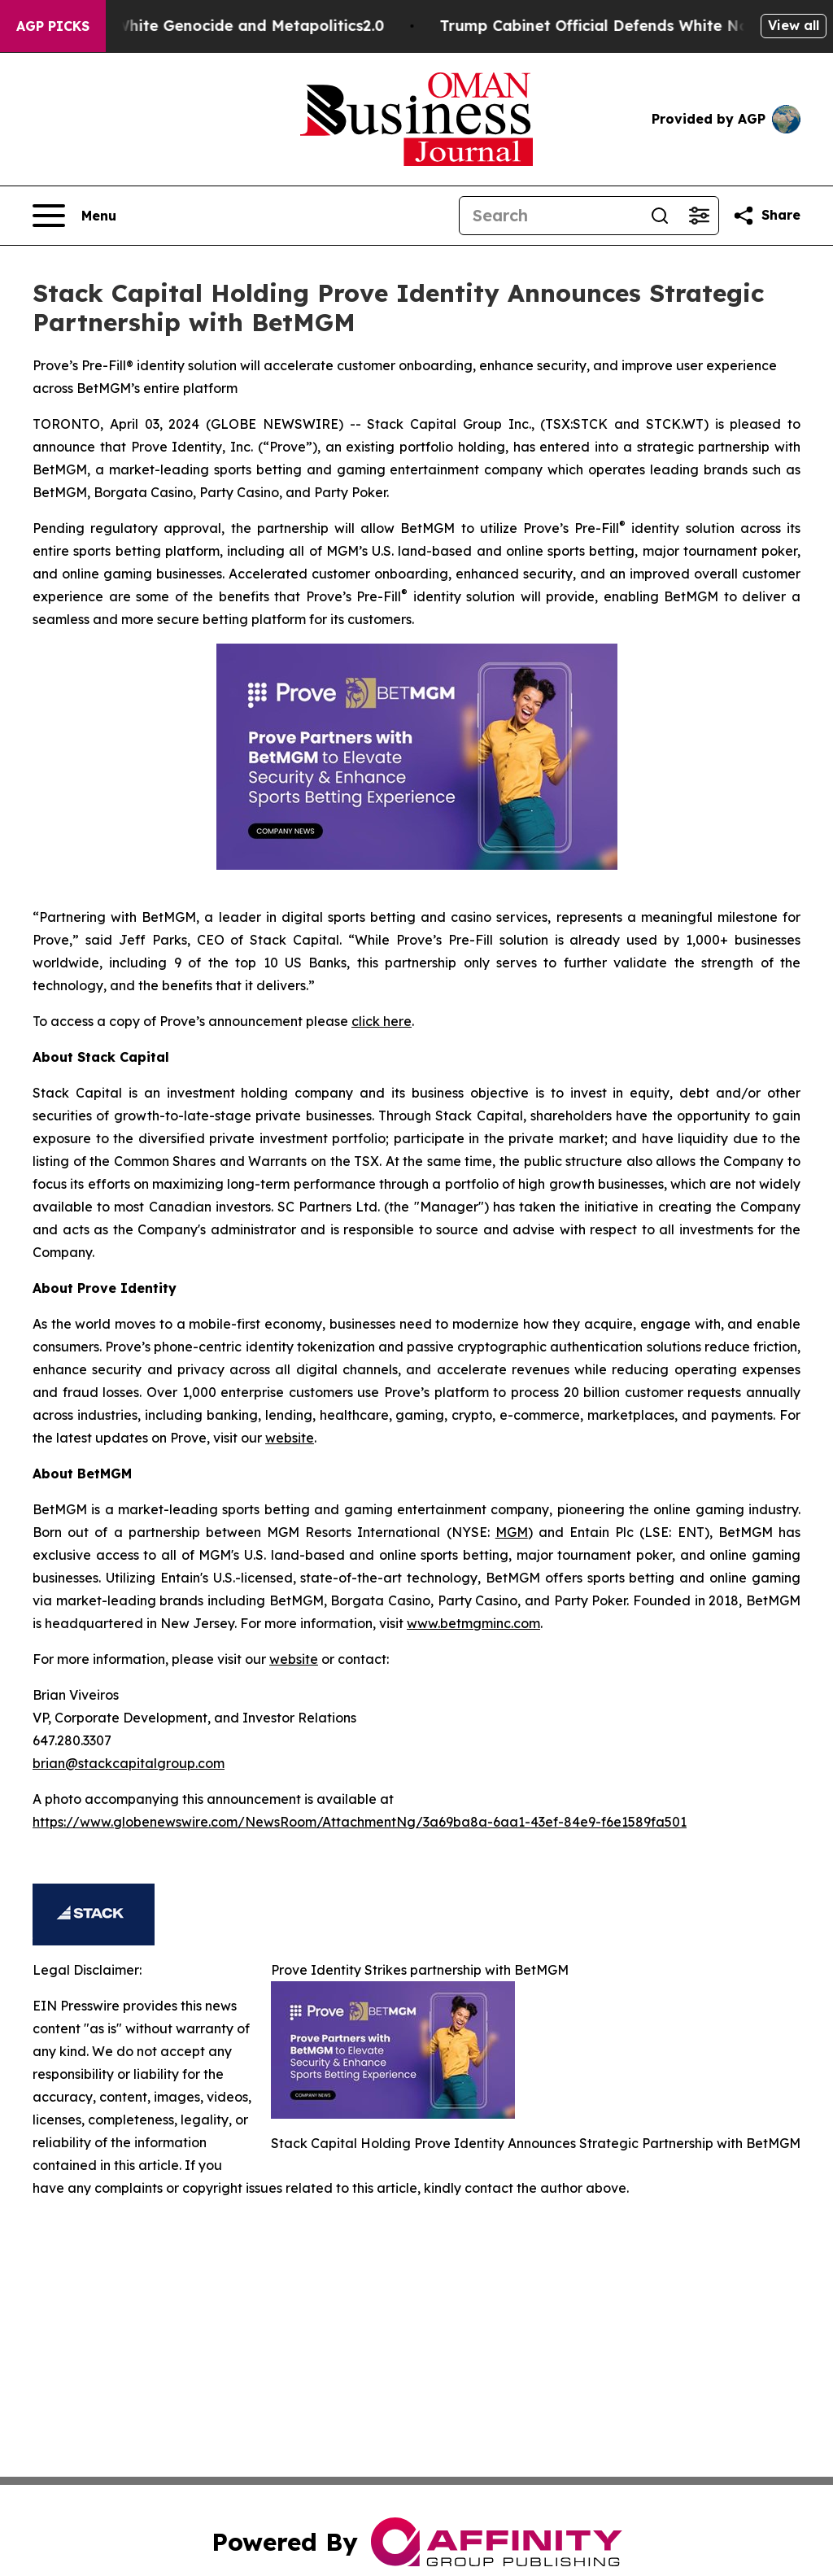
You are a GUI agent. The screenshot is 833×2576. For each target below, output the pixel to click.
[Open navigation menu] (74, 215)
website (289, 1438)
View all (793, 25)
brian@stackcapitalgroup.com (129, 1763)
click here (381, 1021)
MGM (511, 1532)
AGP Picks (52, 26)
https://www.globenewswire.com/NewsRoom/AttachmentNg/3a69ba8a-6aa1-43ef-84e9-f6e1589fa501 (360, 1822)
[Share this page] (766, 215)
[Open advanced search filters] (698, 215)
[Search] (550, 215)
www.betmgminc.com (473, 1623)
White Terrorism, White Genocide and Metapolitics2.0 (214, 25)
